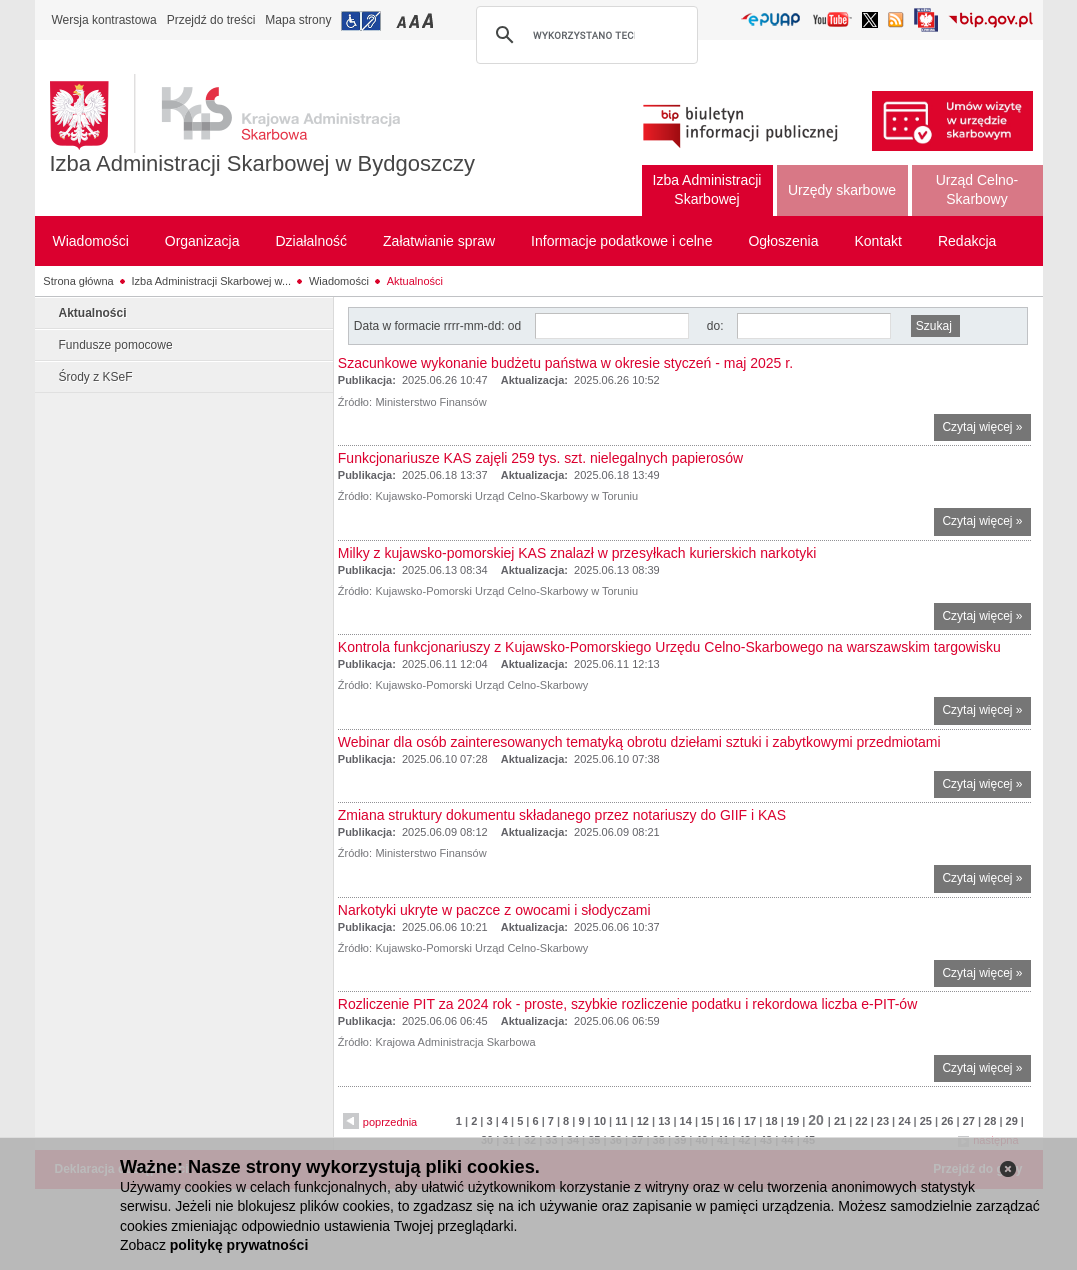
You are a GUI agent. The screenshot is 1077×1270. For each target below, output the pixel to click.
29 (1012, 1121)
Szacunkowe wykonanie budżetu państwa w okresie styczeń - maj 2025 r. (565, 363)
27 (969, 1121)
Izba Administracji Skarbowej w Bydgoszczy (263, 163)
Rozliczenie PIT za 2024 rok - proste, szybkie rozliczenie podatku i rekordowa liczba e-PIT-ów (627, 1004)
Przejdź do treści (211, 20)
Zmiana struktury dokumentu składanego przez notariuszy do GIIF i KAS (562, 815)
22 (861, 1121)
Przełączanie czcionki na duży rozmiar (429, 20)
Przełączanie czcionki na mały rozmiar (403, 20)
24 (904, 1121)
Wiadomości (339, 281)
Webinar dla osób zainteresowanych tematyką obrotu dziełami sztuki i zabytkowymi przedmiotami (639, 742)
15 (707, 1121)
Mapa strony (298, 20)
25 (926, 1121)
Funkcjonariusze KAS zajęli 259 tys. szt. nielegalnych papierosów (540, 458)
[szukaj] (584, 35)
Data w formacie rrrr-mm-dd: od (439, 326)
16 (728, 1121)
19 (793, 1121)
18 (771, 1121)
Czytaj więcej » (986, 429)
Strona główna (78, 281)
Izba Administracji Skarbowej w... (212, 281)
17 (750, 1121)
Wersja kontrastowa (104, 20)
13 (664, 1121)
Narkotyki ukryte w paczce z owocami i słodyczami (494, 910)
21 (840, 1121)
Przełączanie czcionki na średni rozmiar (416, 20)
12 (643, 1121)
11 (621, 1121)
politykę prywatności (239, 1245)
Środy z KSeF (96, 377)
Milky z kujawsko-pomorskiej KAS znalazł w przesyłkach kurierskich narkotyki (577, 553)
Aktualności (415, 281)
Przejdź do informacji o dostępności (361, 21)
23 (883, 1121)
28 (990, 1121)
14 (686, 1121)
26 (947, 1121)
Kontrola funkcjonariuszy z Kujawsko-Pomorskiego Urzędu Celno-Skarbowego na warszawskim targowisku (669, 647)
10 (600, 1121)
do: (715, 326)
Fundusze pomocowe (116, 345)
